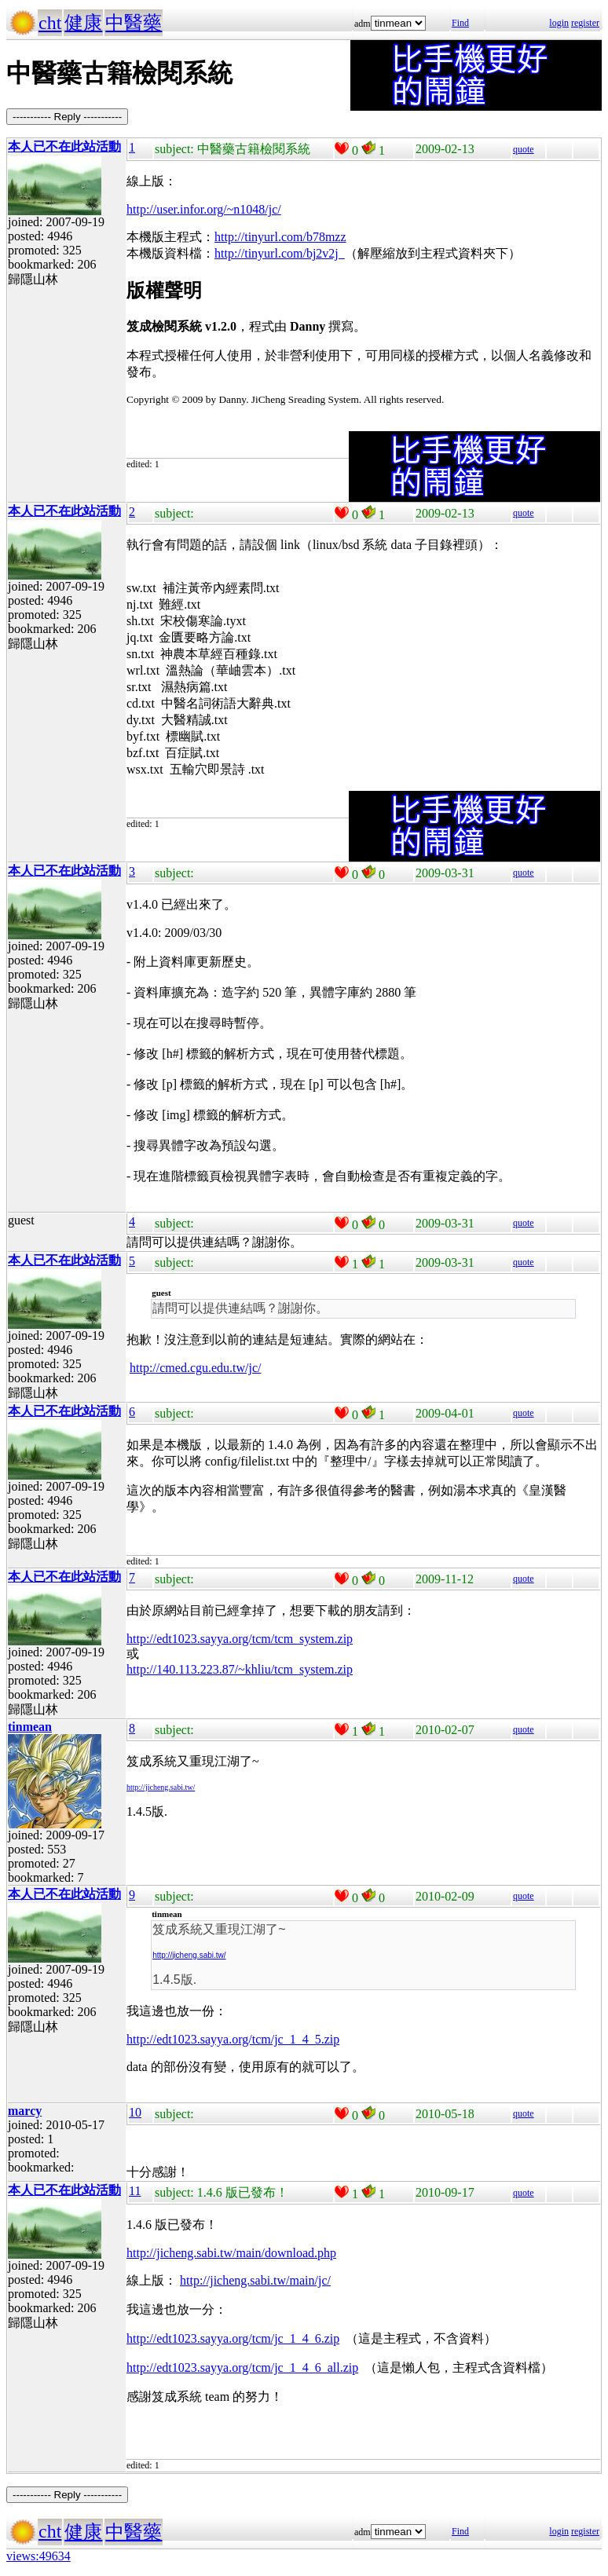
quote (523, 149)
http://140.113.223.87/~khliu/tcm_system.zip (239, 1669)
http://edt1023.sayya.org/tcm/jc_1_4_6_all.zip (242, 2367)
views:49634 (38, 2556)
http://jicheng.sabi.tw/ (160, 1787)
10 (135, 2112)
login (559, 22)
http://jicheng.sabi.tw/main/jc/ (255, 2280)
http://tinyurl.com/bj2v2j (279, 253)
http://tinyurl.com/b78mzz (280, 236)
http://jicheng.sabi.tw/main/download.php (231, 2252)
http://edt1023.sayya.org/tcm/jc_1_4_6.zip (232, 2338)
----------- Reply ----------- (67, 117)
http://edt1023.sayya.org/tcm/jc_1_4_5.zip (232, 2039)
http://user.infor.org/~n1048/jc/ (203, 209)
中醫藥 (133, 23)
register (585, 22)
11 (135, 2190)
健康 (83, 23)
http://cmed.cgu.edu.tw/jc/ (196, 1367)
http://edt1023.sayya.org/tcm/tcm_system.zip (239, 1638)
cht (49, 23)
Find (460, 22)
